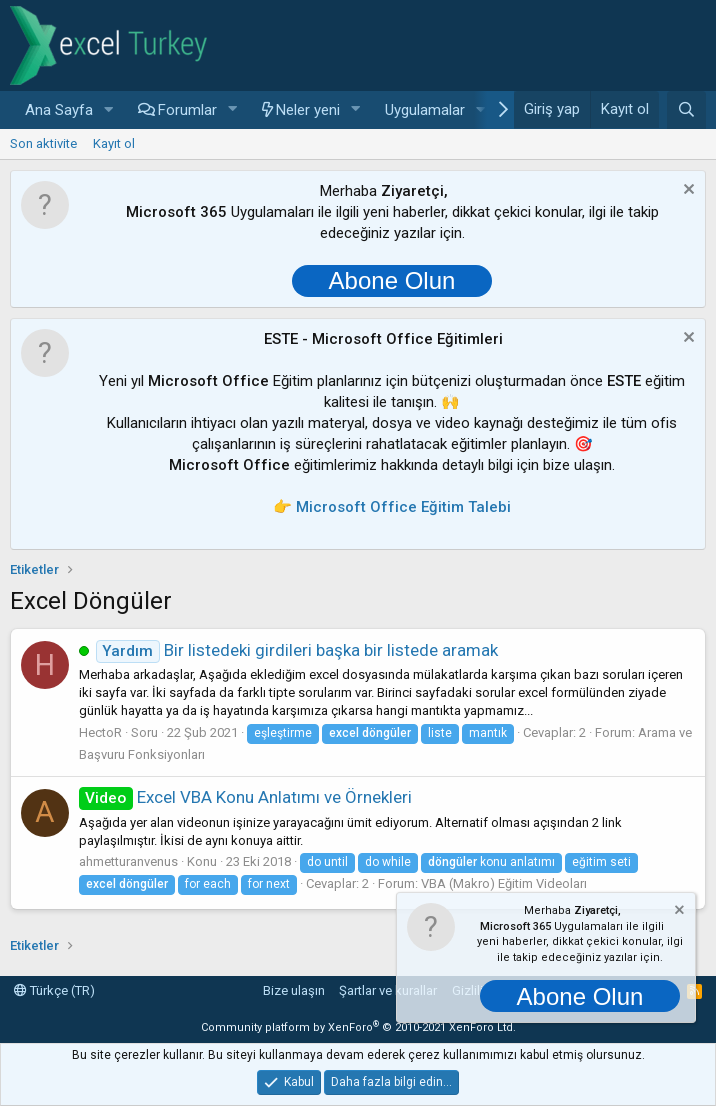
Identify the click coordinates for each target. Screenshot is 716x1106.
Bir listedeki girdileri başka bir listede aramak (297, 650)
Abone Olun (392, 280)
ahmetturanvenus (128, 861)
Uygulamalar (425, 110)
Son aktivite (43, 143)
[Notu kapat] (686, 191)
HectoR (100, 732)
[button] (109, 110)
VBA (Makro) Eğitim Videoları (504, 883)
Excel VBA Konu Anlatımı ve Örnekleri (245, 797)
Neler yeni (308, 110)
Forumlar (187, 110)
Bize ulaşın (294, 990)
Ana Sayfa (59, 110)
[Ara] (686, 110)
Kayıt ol (114, 143)
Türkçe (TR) (54, 990)
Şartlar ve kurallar (388, 990)
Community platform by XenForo (358, 1027)
